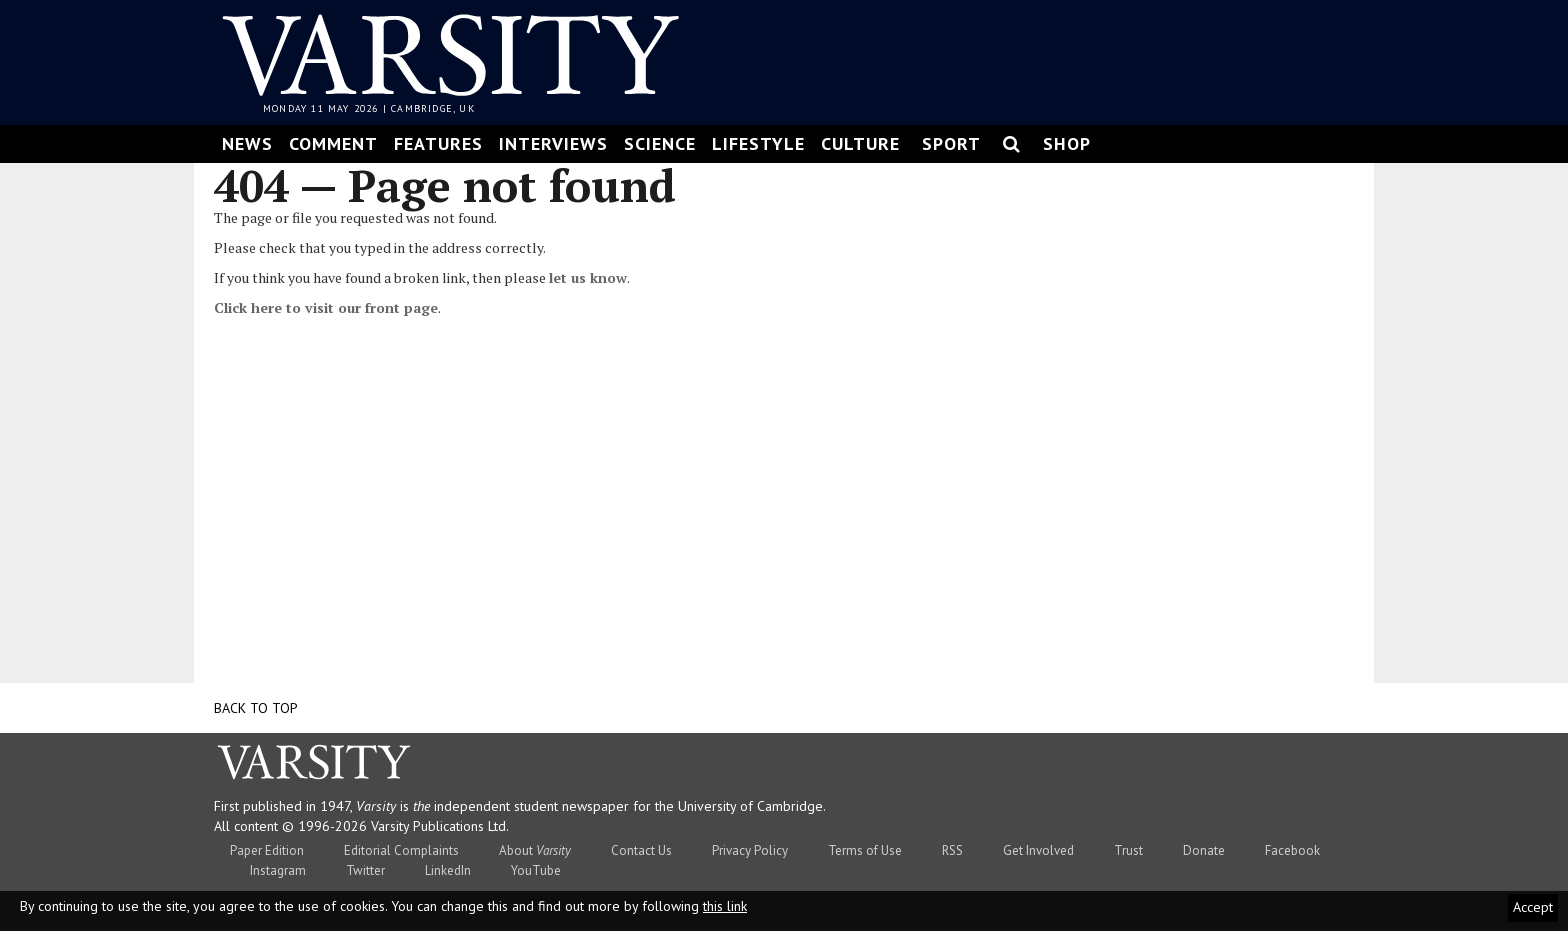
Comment (333, 143)
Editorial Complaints (401, 850)
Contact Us (641, 850)
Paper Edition (267, 850)
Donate (1204, 850)
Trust (1128, 850)
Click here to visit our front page (326, 307)
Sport (951, 143)
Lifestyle (758, 143)
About (535, 850)
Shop (1067, 143)
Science (660, 143)
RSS (952, 850)
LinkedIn (448, 870)
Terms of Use (865, 850)
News (247, 143)
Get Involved (1038, 850)
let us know (588, 277)
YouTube (536, 870)
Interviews (553, 143)
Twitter (365, 870)
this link (725, 906)
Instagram (278, 870)
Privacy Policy (750, 850)
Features (438, 143)
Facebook (1292, 850)
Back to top (256, 708)
